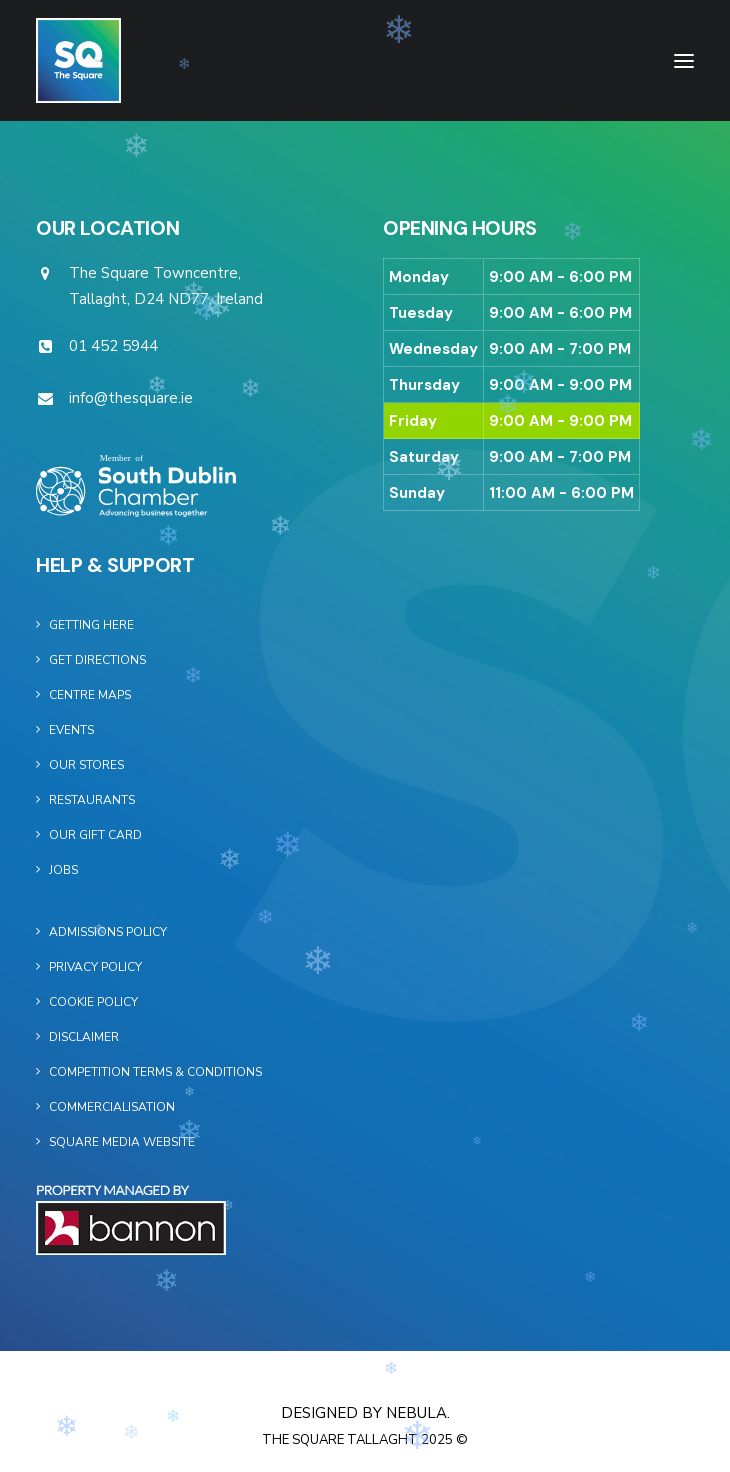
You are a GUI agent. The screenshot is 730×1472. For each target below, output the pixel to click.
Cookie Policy (93, 1002)
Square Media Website (122, 1142)
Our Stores (86, 765)
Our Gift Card (95, 835)
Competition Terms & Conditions (155, 1072)
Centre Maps (90, 695)
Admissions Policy (108, 932)
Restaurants (92, 800)
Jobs (63, 870)
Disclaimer (84, 1037)
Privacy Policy (95, 967)
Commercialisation (112, 1107)
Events (71, 730)
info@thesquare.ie (131, 398)
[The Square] (78, 60)
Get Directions (97, 660)
